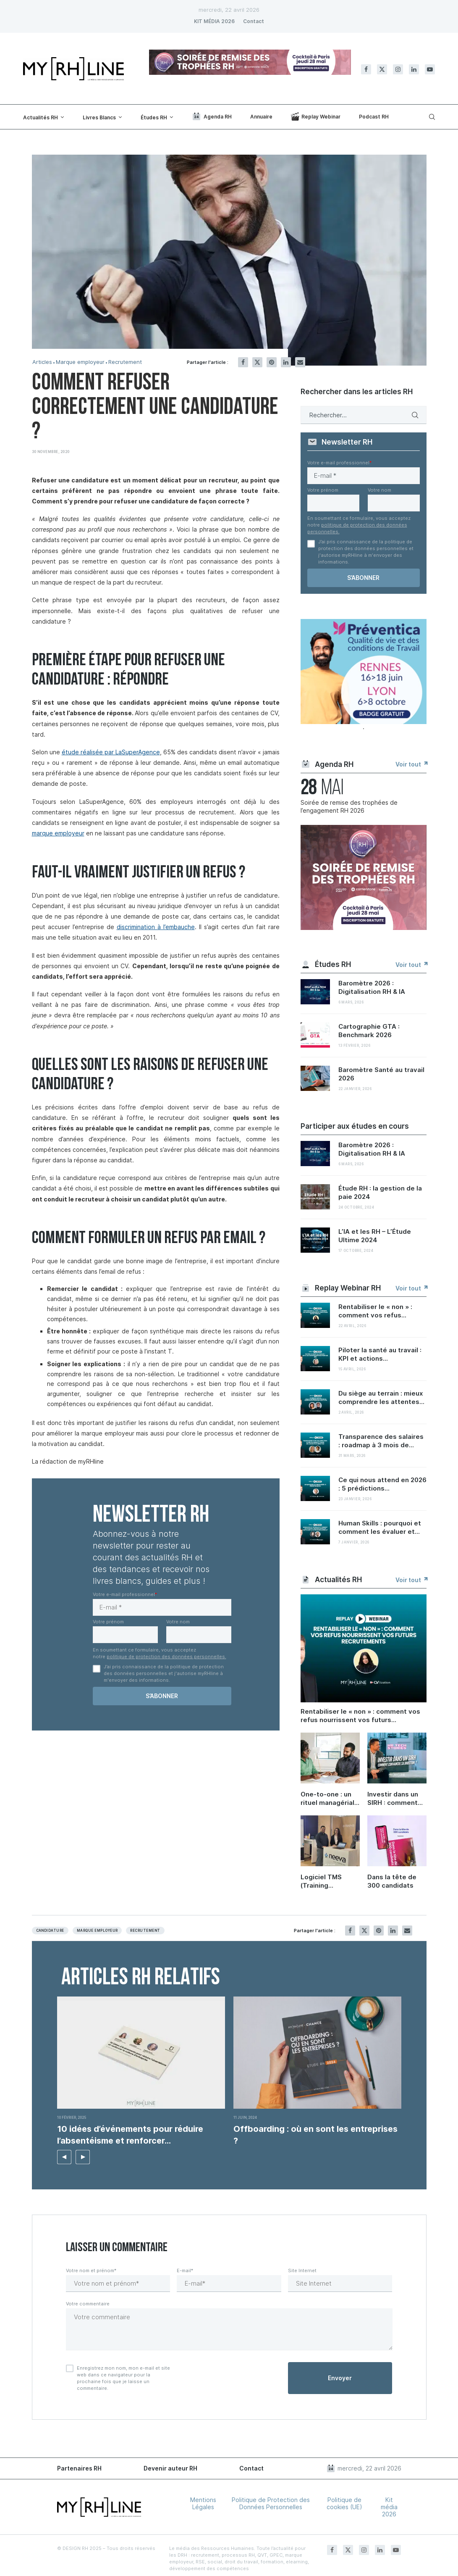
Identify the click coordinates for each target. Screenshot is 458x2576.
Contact (253, 21)
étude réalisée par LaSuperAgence (111, 752)
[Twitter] (382, 69)
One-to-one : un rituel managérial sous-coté (327, 1798)
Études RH (154, 117)
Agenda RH (211, 116)
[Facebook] (366, 69)
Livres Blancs (99, 117)
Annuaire (261, 116)
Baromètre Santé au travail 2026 (381, 1074)
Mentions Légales (203, 2503)
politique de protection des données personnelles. (166, 1656)
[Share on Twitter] (257, 362)
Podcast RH (374, 116)
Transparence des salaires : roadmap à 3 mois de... (381, 1441)
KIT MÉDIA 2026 (214, 21)
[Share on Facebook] (243, 362)
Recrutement (125, 362)
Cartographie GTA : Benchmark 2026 (369, 1030)
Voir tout (411, 764)
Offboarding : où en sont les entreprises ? (315, 2135)
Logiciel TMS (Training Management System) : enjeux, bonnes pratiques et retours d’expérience (329, 1881)
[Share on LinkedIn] (286, 362)
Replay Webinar (315, 116)
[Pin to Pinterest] (272, 362)
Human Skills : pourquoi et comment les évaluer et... (379, 1527)
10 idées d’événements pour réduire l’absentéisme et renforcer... (130, 2135)
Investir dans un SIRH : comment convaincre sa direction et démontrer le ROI (394, 1798)
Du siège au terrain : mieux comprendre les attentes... (381, 1397)
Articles (42, 362)
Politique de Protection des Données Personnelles (271, 2503)
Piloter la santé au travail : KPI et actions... (379, 1354)
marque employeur (58, 833)
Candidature (50, 1930)
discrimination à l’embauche (156, 926)
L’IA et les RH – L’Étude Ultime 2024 (374, 1235)
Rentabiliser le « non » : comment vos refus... (375, 1311)
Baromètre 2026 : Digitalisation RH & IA (371, 987)
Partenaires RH (79, 2468)
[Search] (431, 117)
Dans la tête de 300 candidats (391, 1881)
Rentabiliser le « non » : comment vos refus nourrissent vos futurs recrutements (360, 1715)
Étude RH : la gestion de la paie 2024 (380, 1192)
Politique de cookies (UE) (344, 2503)
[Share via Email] (300, 362)
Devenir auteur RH (170, 2468)
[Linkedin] (414, 69)
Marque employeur (80, 362)
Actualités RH (40, 117)
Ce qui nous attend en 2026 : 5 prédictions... (382, 1484)
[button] (64, 2157)
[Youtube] (430, 69)
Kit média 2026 (389, 2507)
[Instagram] (398, 69)
